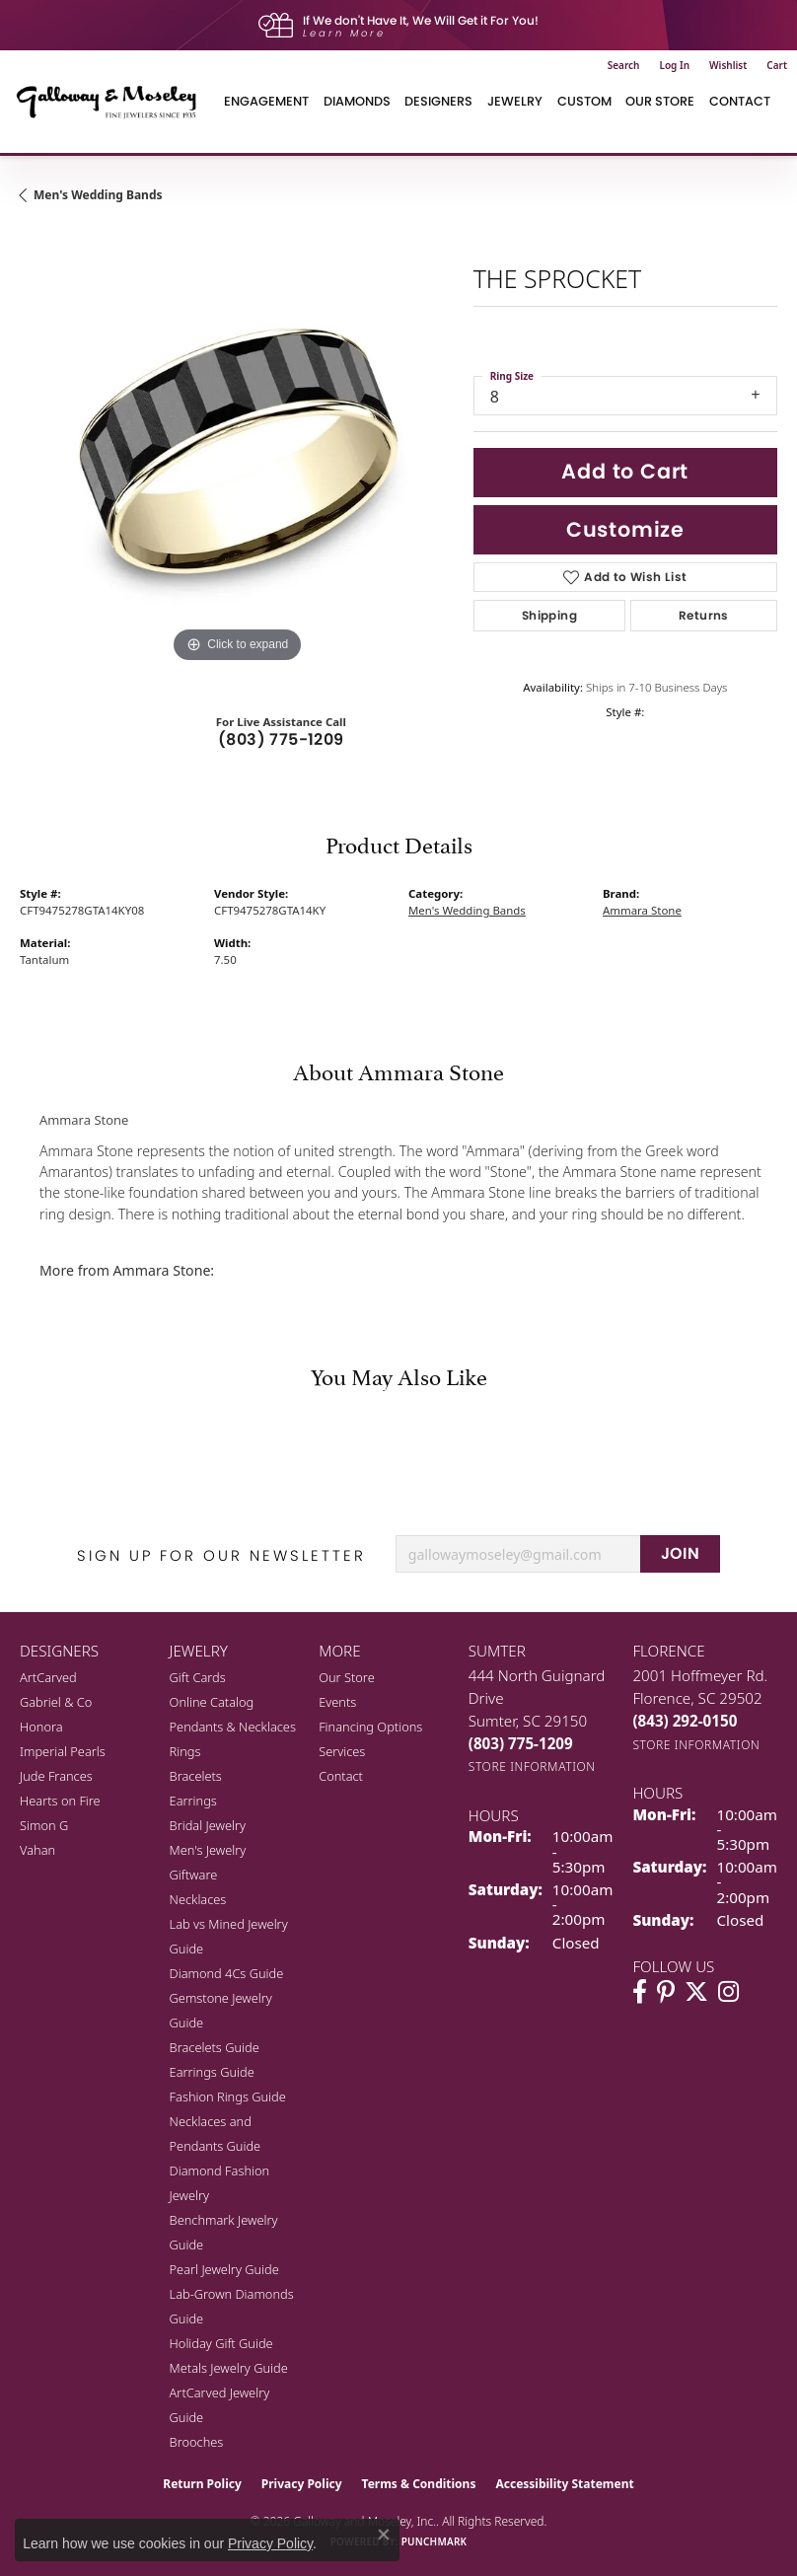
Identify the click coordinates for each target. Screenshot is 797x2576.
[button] (624, 65)
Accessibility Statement (564, 2483)
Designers (438, 101)
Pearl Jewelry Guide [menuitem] (224, 2269)
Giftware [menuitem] (194, 1874)
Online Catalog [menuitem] (212, 1702)
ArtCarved (48, 1677)
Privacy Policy (301, 2483)
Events (337, 1702)
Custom (584, 101)
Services (342, 1751)
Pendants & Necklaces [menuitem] (233, 1726)
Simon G (44, 1825)
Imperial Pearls (63, 1751)
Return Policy (202, 2483)
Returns (704, 615)
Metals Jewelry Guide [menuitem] (229, 2368)
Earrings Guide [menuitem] (212, 2072)
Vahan (37, 1850)
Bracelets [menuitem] (196, 1776)
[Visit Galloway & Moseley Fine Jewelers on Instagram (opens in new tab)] (728, 1992)
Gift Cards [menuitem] (198, 1677)
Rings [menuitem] (185, 1751)
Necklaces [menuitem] (198, 1899)
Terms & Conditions (419, 2483)
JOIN (680, 1553)
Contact (739, 101)
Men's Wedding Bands (98, 194)
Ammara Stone (642, 910)
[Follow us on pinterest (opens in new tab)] (666, 1992)
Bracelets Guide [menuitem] (214, 2047)
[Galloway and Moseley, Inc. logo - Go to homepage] (113, 101)
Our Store (659, 101)
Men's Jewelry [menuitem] (208, 1850)
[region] (237, 451)
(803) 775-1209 (281, 739)
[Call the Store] (521, 1743)
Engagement (266, 101)
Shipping (549, 615)
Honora (41, 1726)
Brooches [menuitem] (197, 2442)
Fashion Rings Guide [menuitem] (228, 2096)
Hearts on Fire (60, 1800)
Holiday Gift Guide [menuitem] (221, 2343)
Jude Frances (56, 1776)
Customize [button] (625, 529)
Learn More (344, 33)
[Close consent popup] (384, 2534)
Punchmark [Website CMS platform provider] (434, 2541)
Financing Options (370, 1726)
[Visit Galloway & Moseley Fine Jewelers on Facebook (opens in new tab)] (639, 1992)
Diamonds (357, 101)
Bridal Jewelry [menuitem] (208, 1825)
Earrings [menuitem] (193, 1800)
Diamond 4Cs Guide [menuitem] (227, 1973)
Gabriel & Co (56, 1702)
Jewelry (515, 101)
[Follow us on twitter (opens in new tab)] (696, 1992)
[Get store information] (532, 1766)
